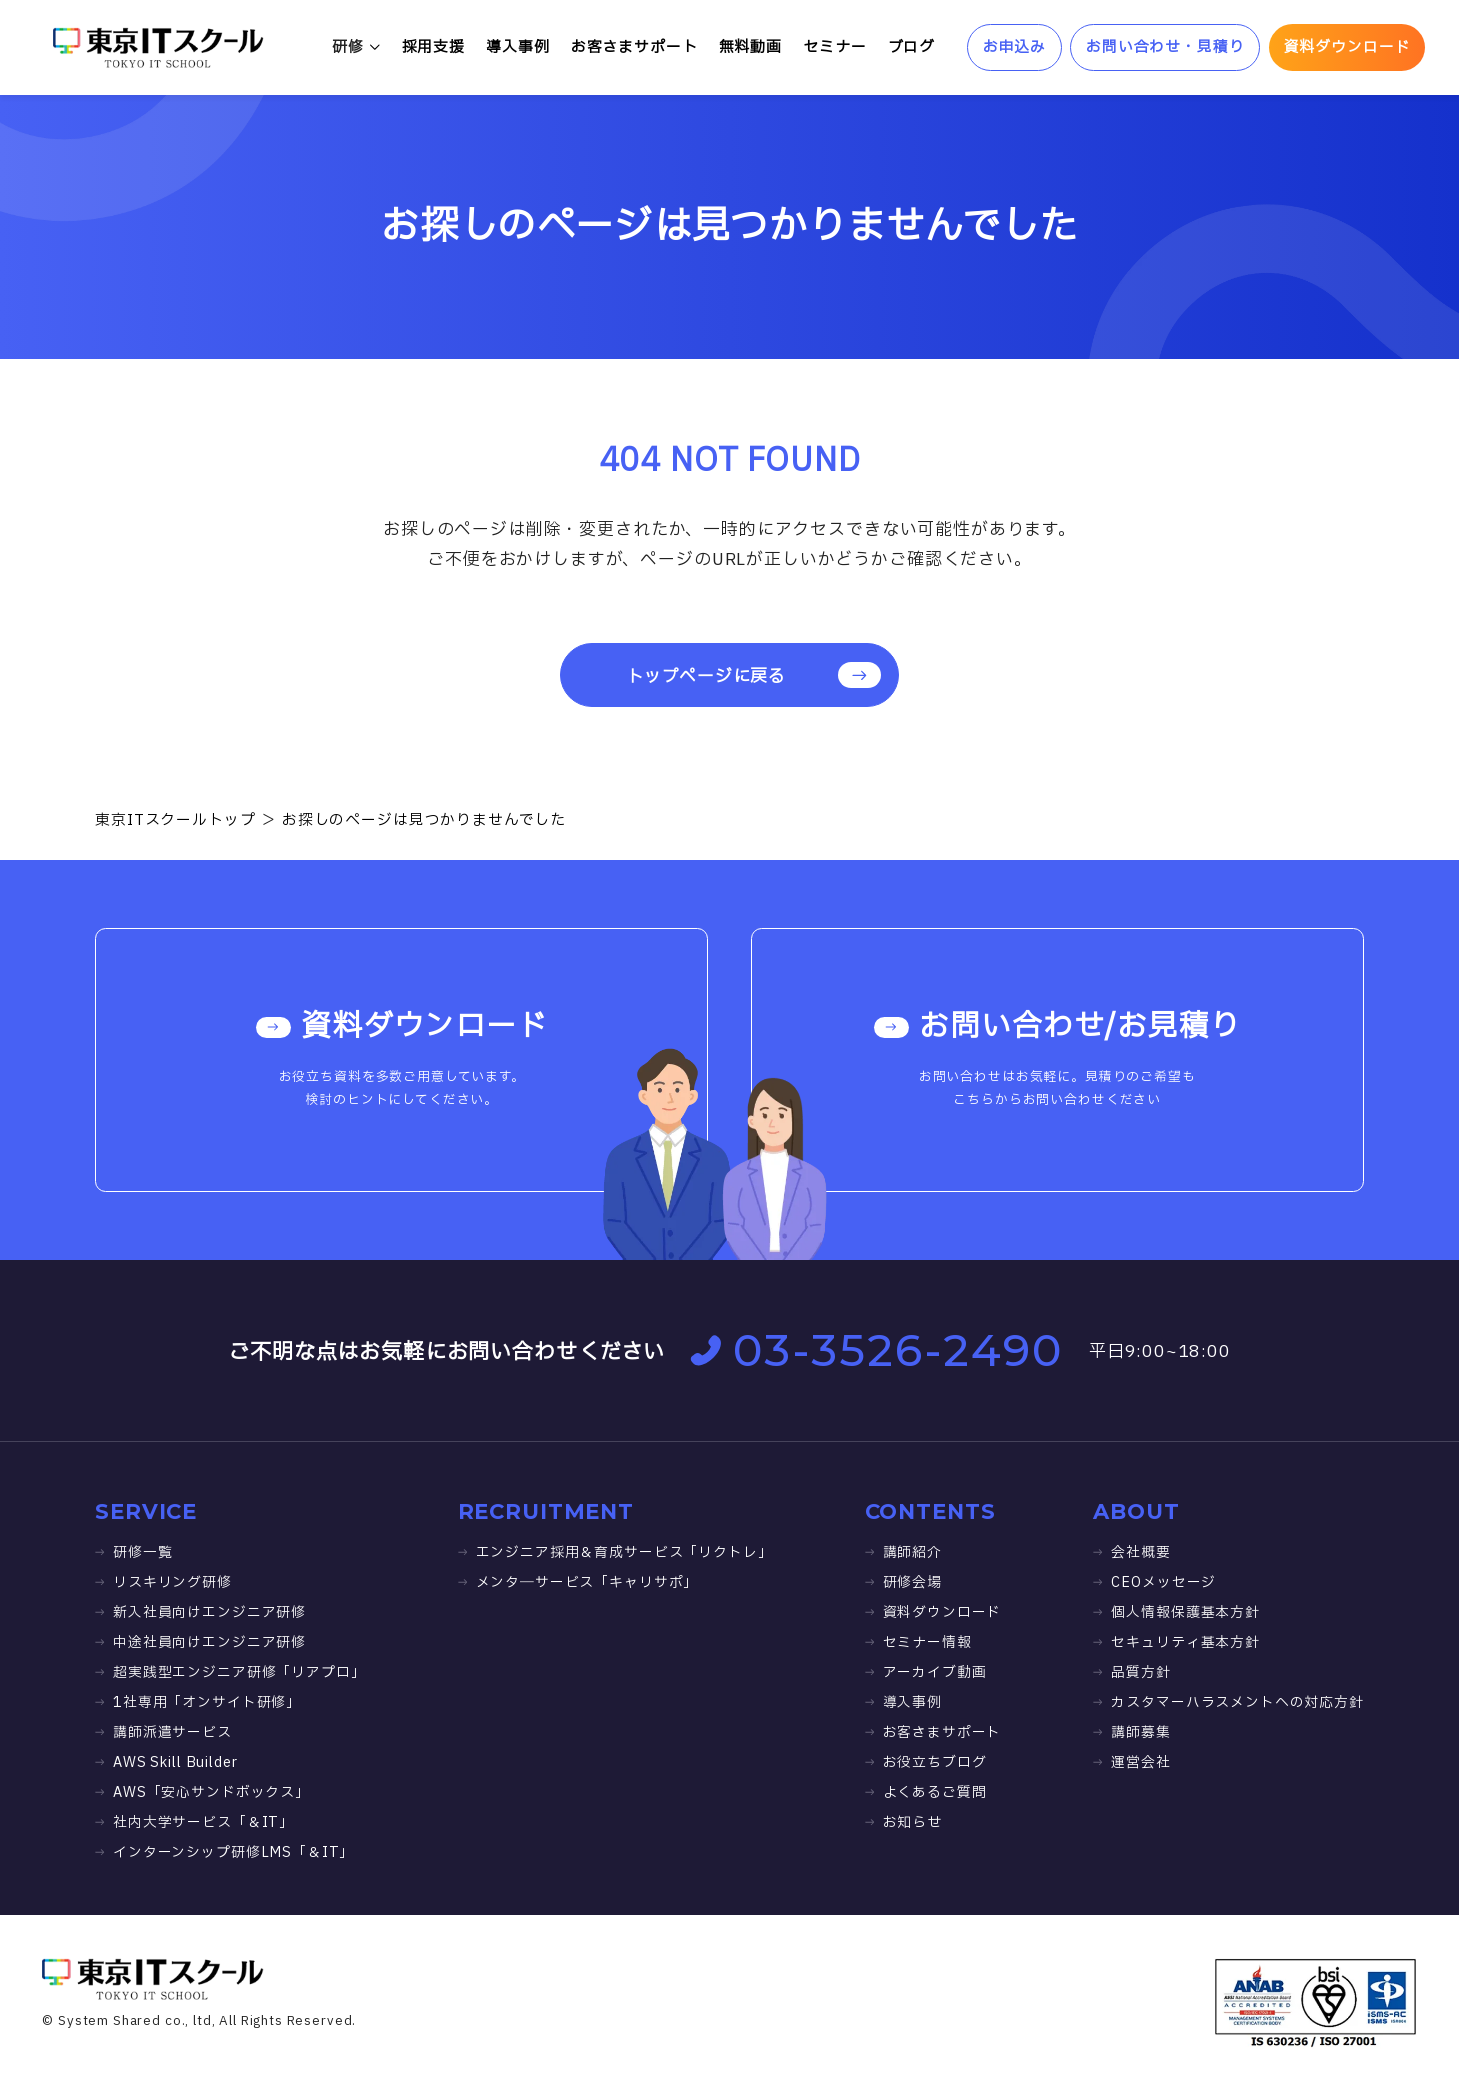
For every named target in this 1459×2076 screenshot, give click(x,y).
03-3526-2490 (876, 1350)
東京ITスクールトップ (175, 820)
